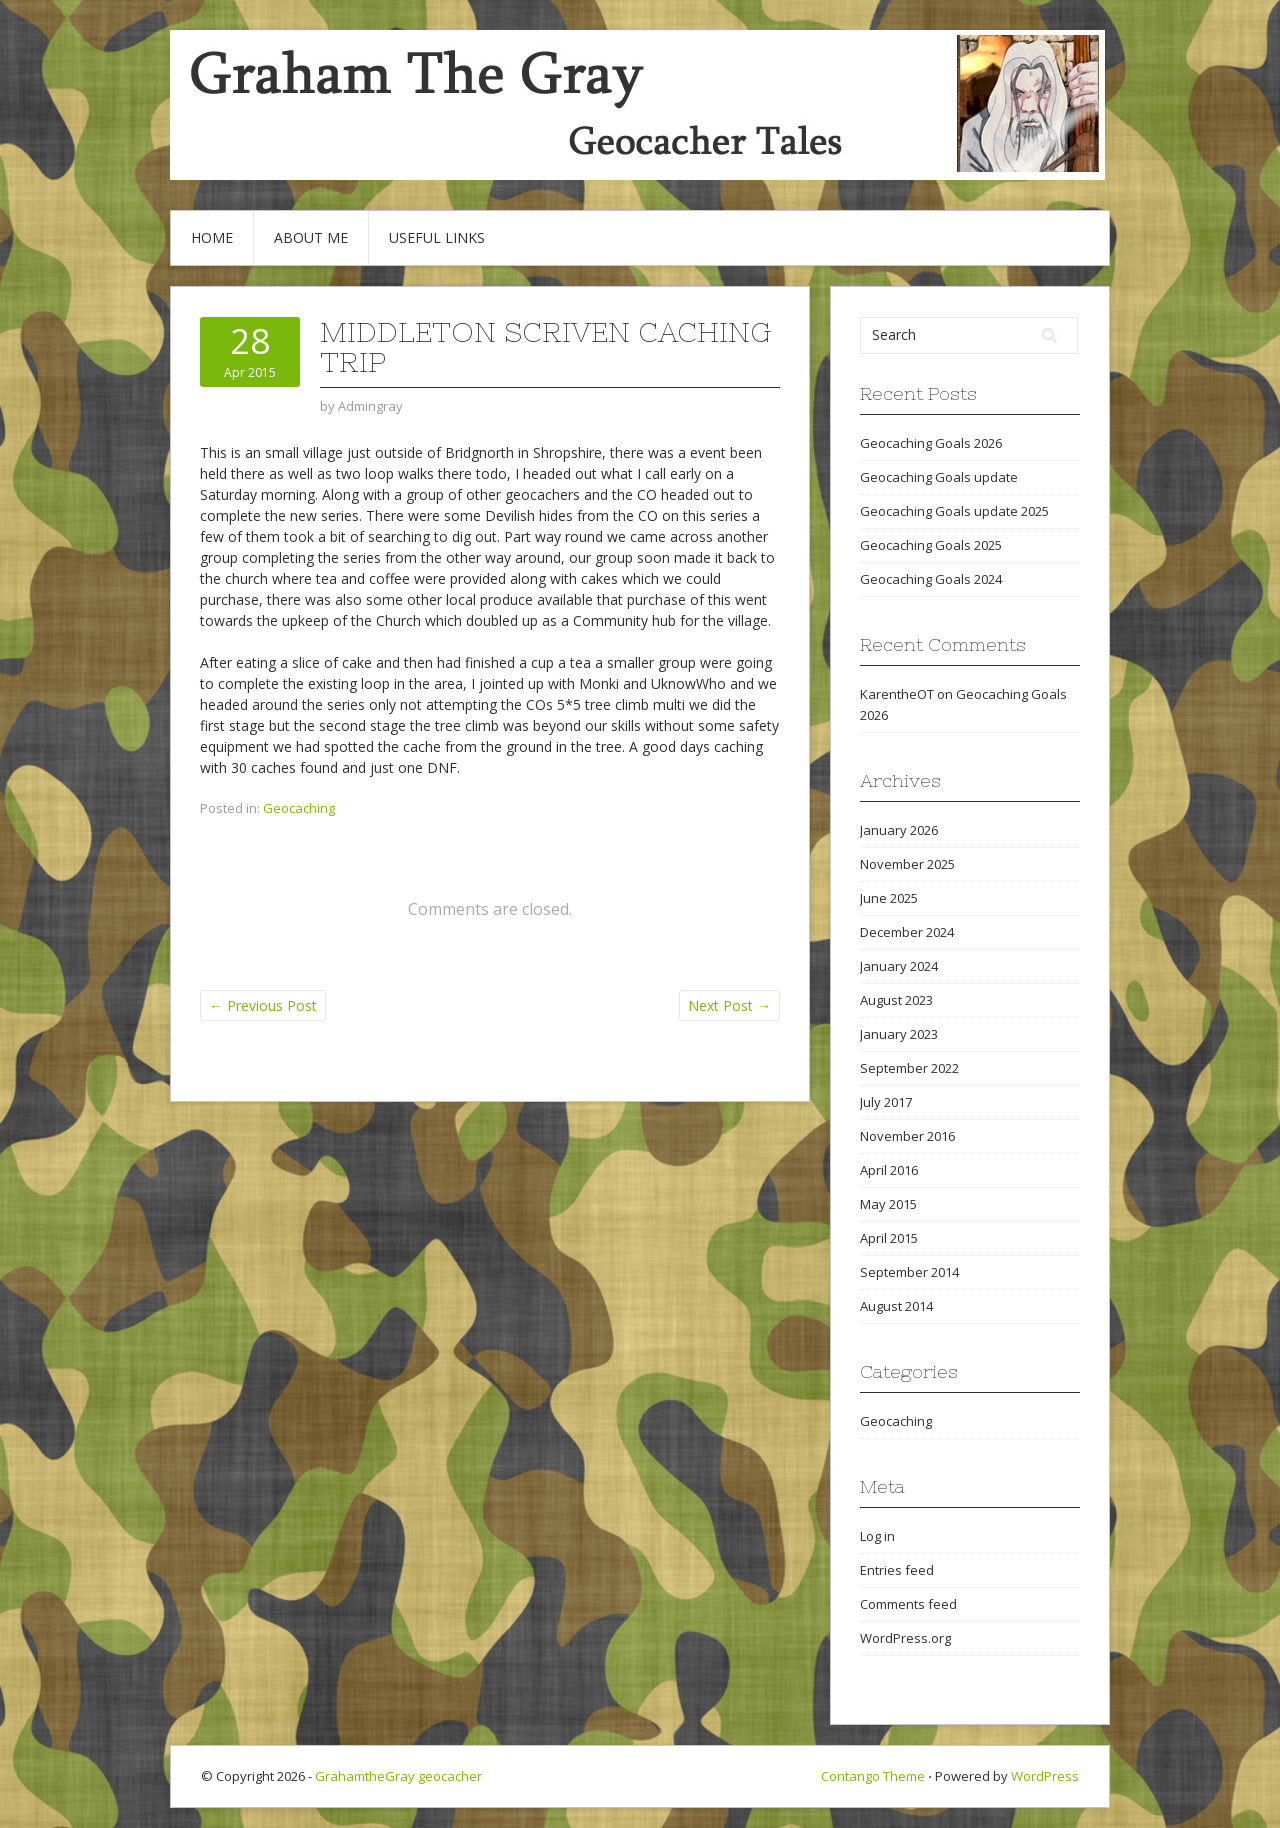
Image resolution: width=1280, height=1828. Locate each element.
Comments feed (908, 1604)
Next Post (729, 1005)
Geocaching (299, 808)
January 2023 (899, 1034)
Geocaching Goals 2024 (931, 579)
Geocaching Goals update (939, 477)
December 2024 (907, 932)
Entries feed (897, 1570)
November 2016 (907, 1136)
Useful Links (437, 237)
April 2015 (889, 1238)
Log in (877, 1536)
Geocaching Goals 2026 (931, 443)
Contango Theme (873, 1776)
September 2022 (909, 1068)
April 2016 (889, 1170)
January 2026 (899, 830)
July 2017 (886, 1102)
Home (212, 237)
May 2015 (888, 1204)
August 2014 (896, 1306)
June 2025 (889, 898)
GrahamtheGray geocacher (398, 1776)
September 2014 (909, 1272)
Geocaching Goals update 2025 (954, 511)
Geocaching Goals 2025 (931, 545)
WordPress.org (905, 1638)
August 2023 (896, 1000)
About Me (311, 237)
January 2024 (899, 966)
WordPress (1045, 1776)
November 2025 (907, 864)
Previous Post (263, 1005)
